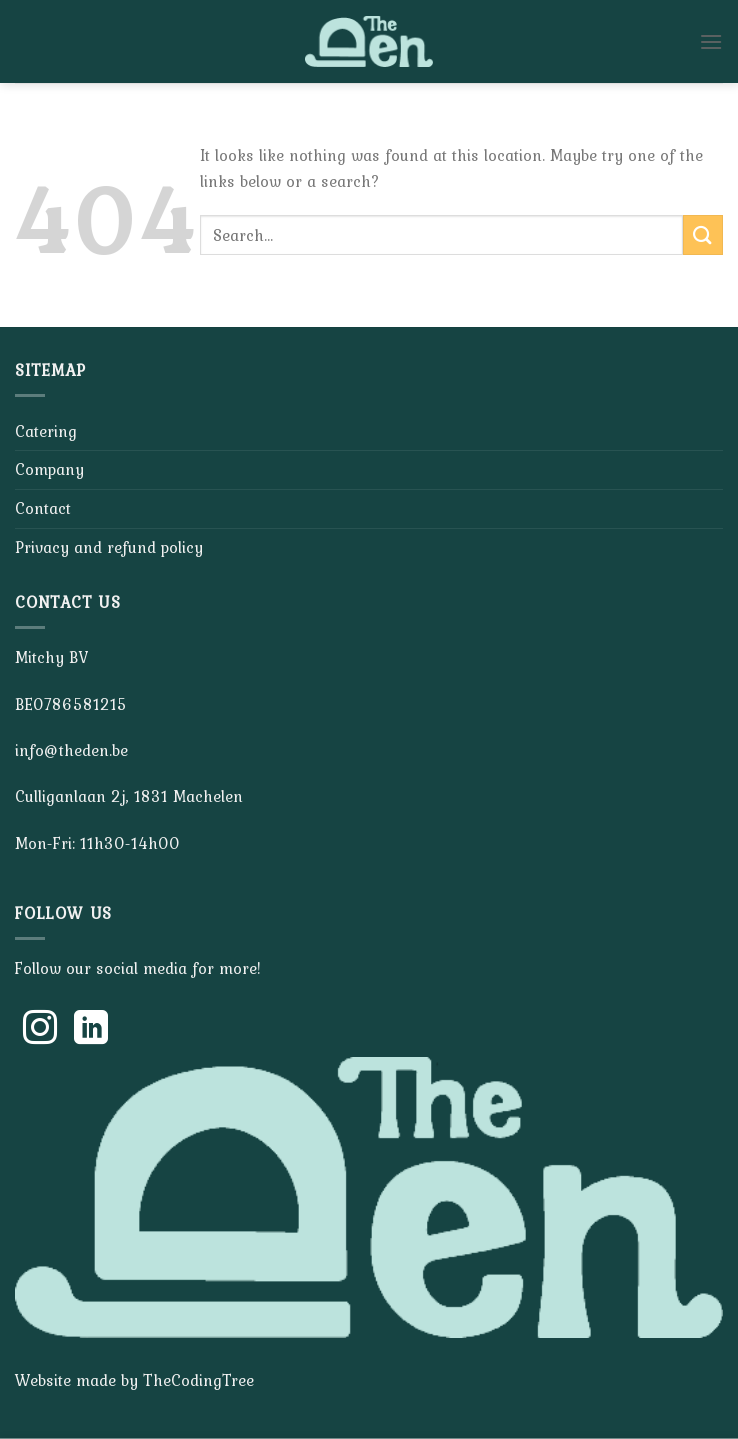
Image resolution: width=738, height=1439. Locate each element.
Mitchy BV (51, 657)
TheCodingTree (198, 1380)
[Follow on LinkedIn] (91, 1030)
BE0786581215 (71, 704)
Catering (46, 431)
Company (49, 469)
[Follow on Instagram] (40, 1030)
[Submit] (703, 234)
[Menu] (711, 41)
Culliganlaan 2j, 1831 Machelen (129, 796)
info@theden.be (71, 750)
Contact (43, 508)
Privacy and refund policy (109, 547)
